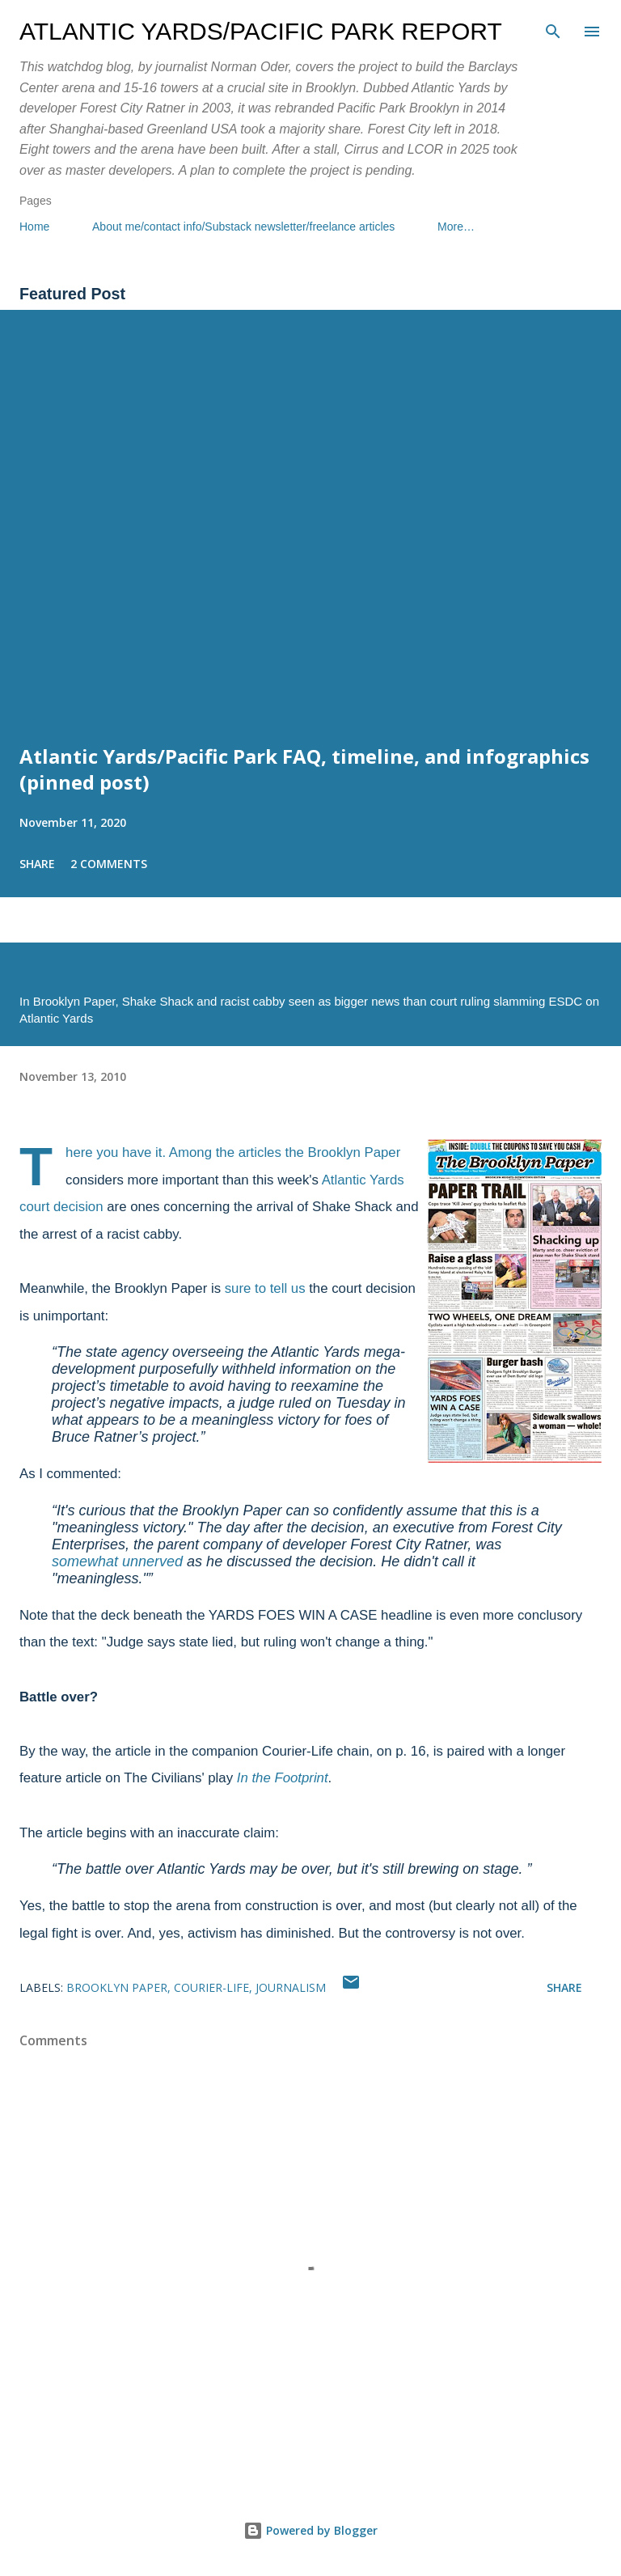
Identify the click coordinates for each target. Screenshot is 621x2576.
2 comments (108, 863)
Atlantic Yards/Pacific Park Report (260, 31)
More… (456, 226)
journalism (291, 1987)
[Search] (553, 29)
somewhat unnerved (117, 1561)
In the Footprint (282, 1778)
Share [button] (37, 863)
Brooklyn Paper (116, 1987)
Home (34, 226)
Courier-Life (211, 1987)
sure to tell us (265, 1288)
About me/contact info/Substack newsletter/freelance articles (243, 226)
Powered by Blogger (310, 2530)
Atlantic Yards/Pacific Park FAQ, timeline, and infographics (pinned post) (304, 769)
